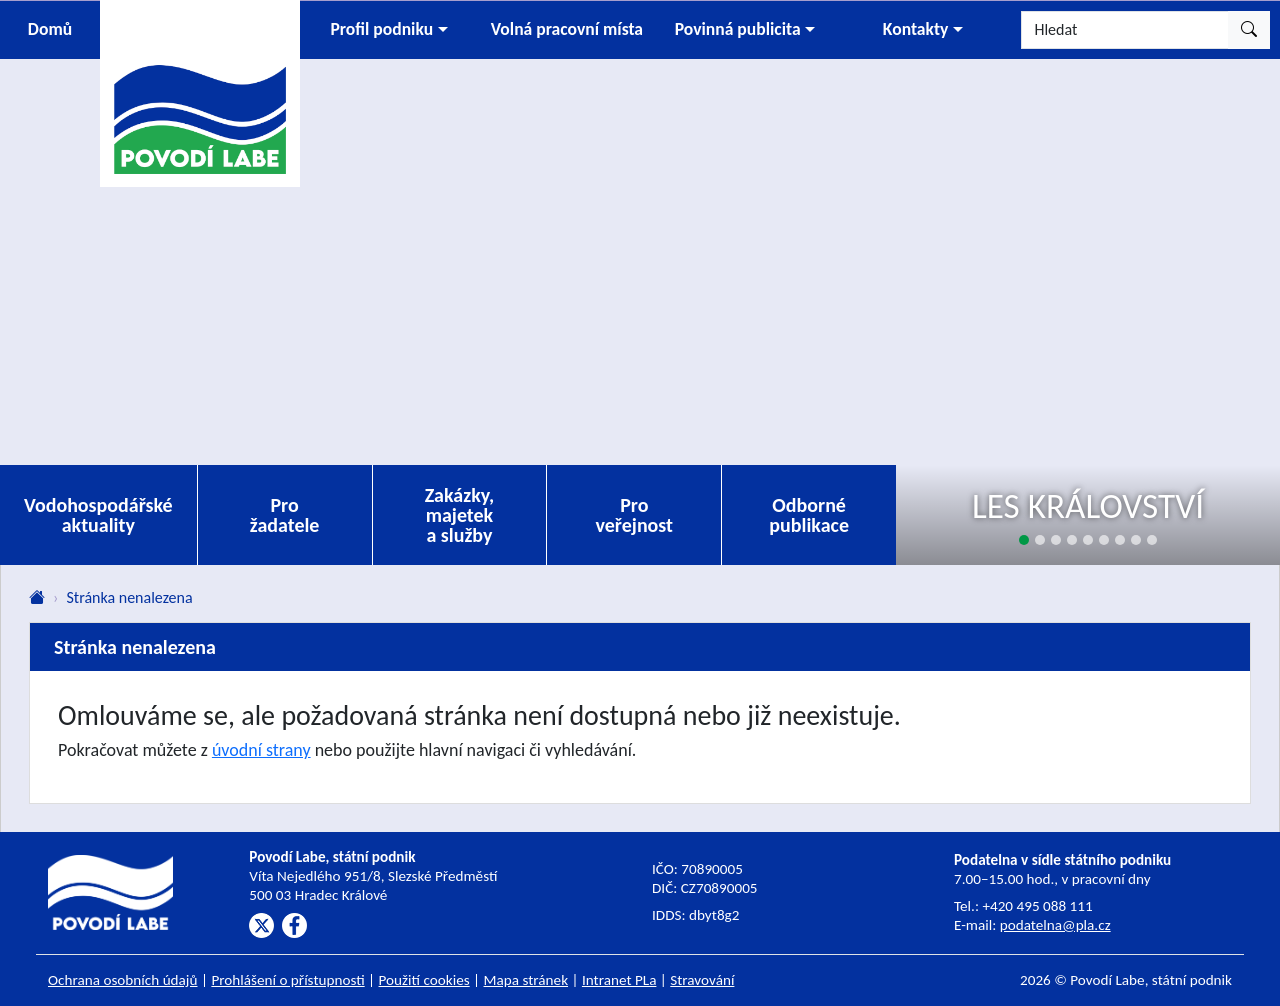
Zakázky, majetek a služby (460, 515)
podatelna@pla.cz (1055, 925)
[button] (389, 30)
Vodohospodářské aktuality (98, 515)
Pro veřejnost (634, 515)
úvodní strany (261, 750)
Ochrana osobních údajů (123, 980)
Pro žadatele (285, 515)
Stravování (702, 980)
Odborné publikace (809, 515)
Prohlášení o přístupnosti (287, 980)
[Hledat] (1125, 30)
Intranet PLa (619, 980)
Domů (50, 29)
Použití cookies (424, 980)
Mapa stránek (526, 980)
